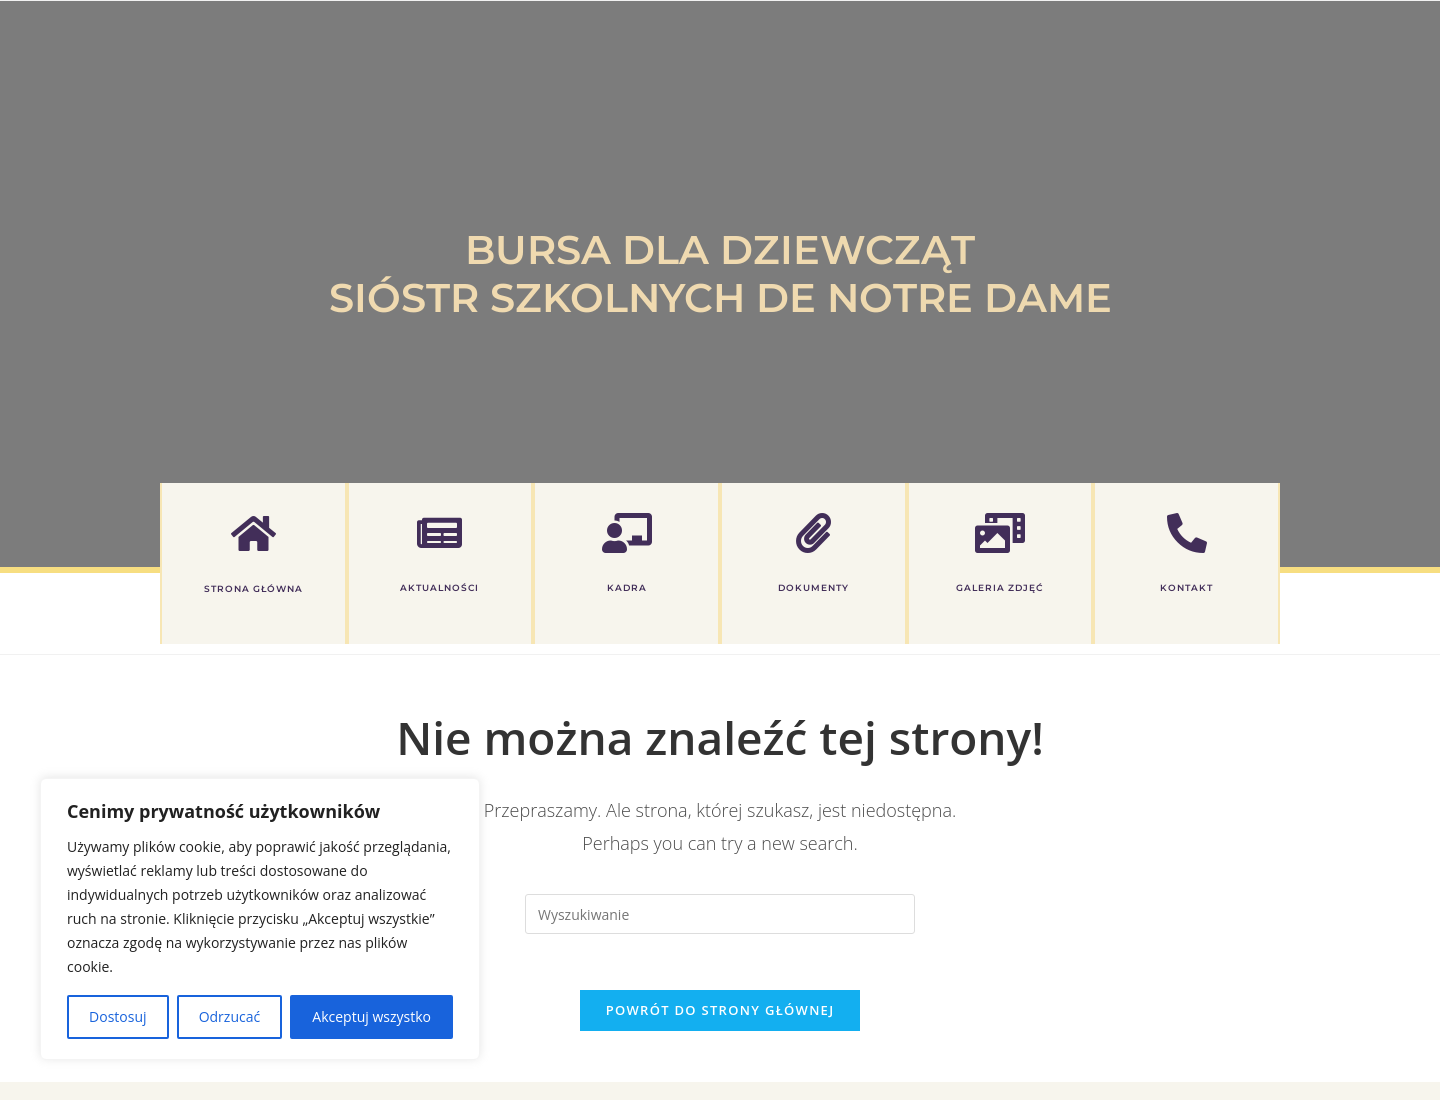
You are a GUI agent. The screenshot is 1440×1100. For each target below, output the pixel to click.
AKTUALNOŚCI (440, 587)
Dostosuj (117, 1016)
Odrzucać (230, 1016)
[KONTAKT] (1187, 533)
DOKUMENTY (813, 587)
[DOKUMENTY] (813, 533)
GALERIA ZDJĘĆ (999, 587)
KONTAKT (1187, 587)
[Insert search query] (720, 914)
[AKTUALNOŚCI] (440, 533)
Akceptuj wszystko (371, 1016)
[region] (260, 919)
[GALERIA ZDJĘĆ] (1000, 533)
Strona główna (253, 588)
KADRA (626, 587)
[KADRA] (627, 533)
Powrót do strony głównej (720, 1015)
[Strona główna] (253, 533)
